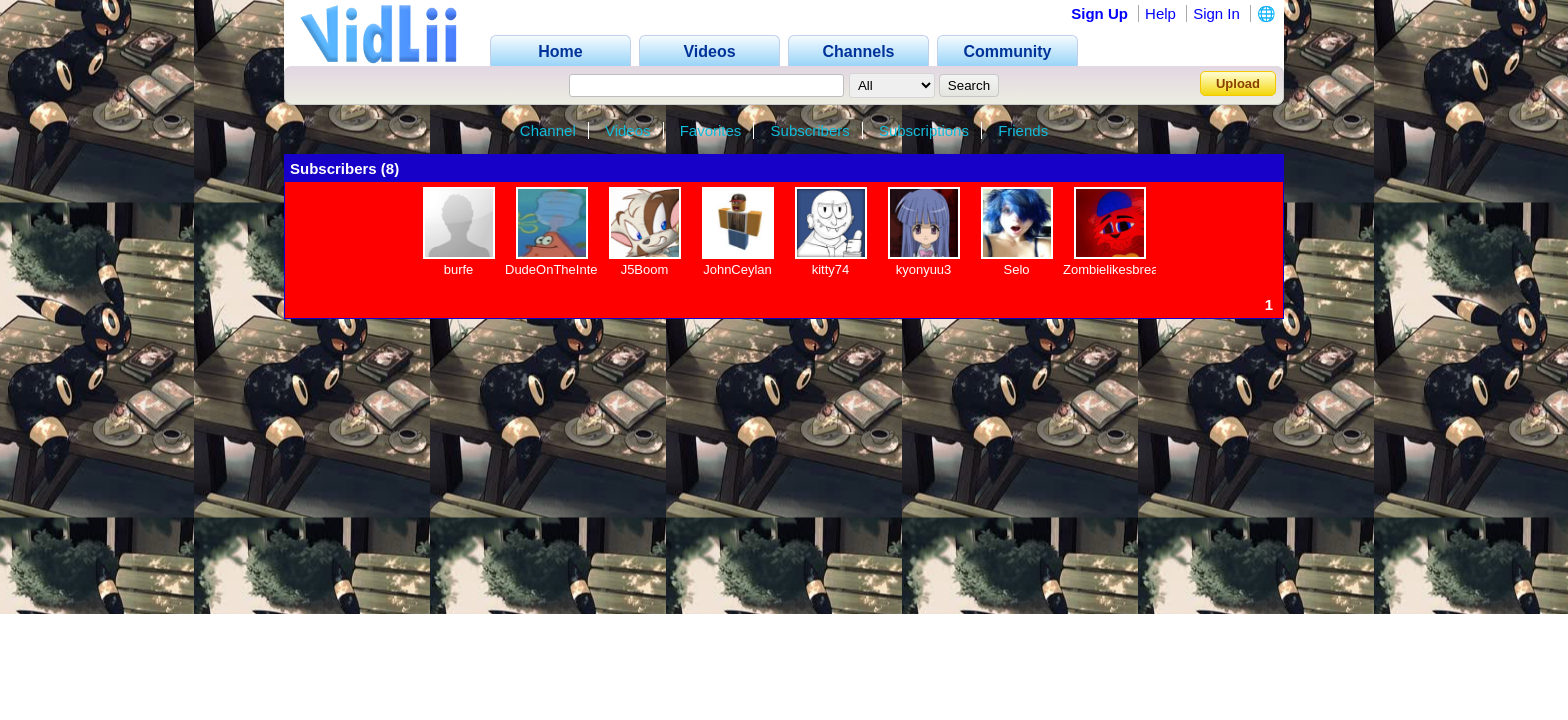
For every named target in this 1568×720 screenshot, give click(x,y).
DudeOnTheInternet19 (569, 269)
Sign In (1216, 13)
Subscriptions (924, 130)
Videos (628, 130)
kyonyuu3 (924, 269)
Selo (1016, 269)
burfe (459, 269)
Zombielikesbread (1114, 269)
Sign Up (1099, 13)
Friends (1023, 130)
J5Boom (645, 269)
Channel (548, 130)
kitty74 (831, 269)
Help (1160, 13)
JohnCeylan (737, 269)
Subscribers (810, 130)
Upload (1238, 83)
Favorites (711, 130)
